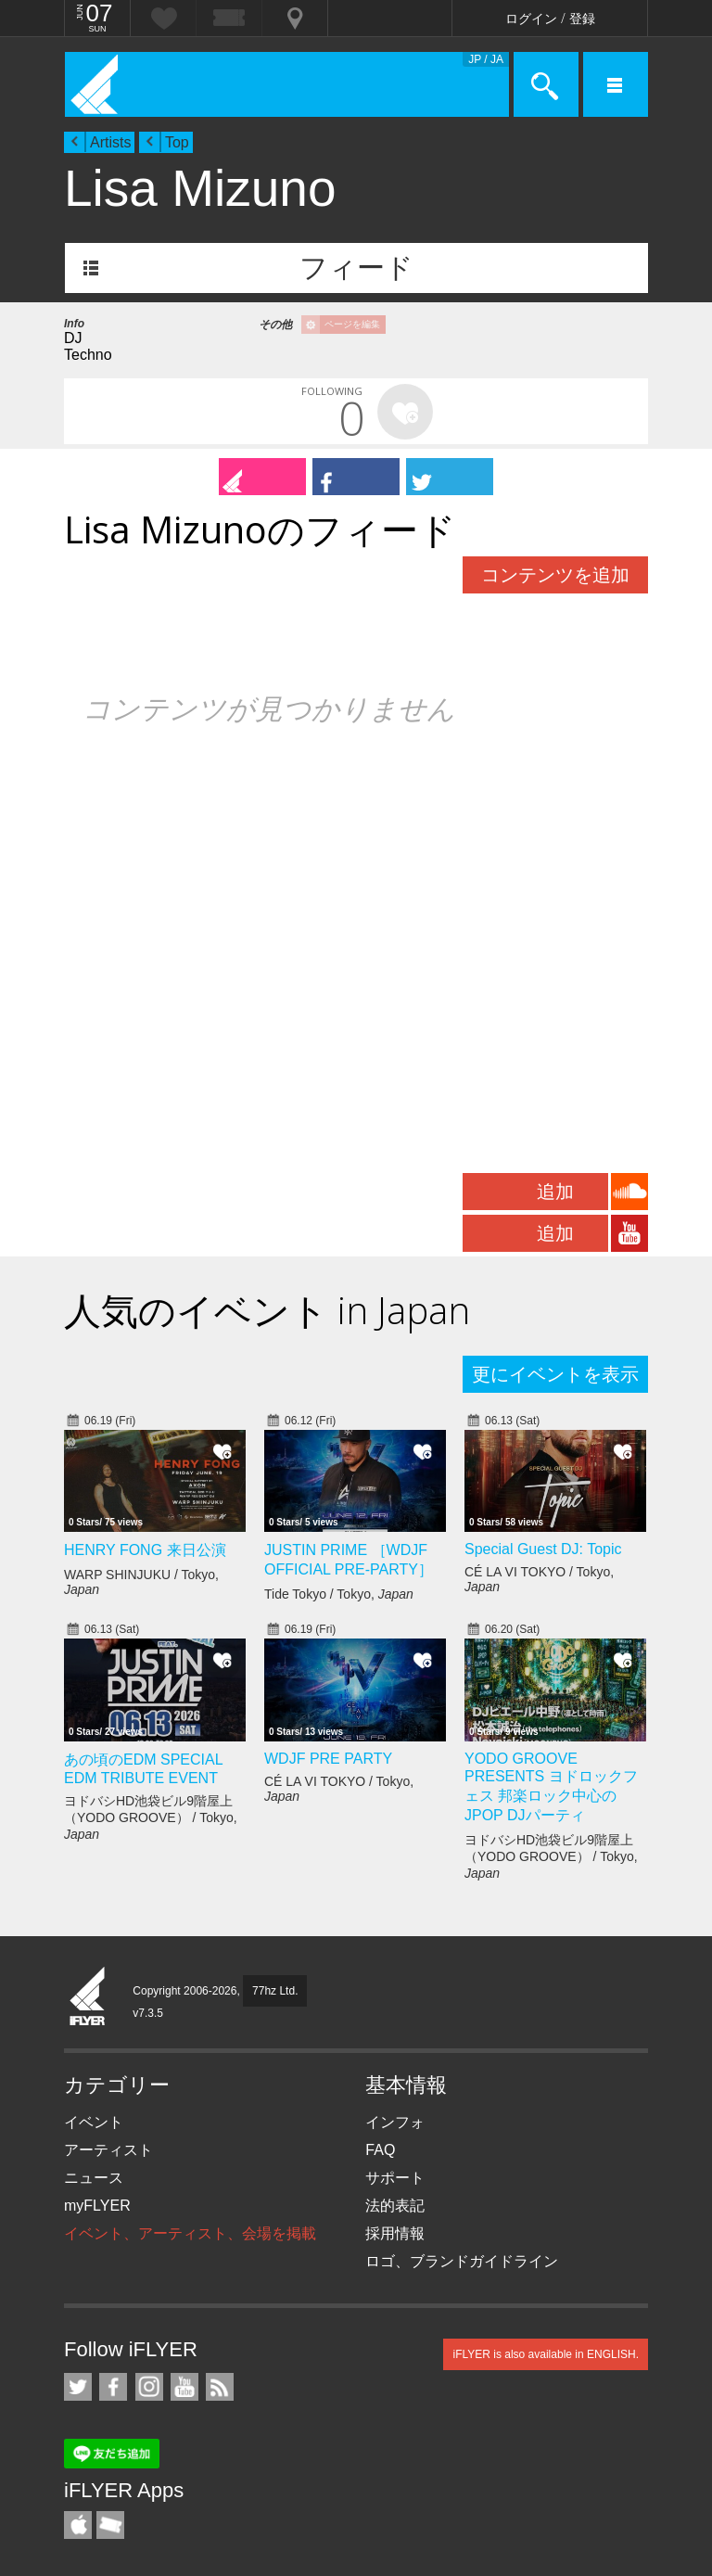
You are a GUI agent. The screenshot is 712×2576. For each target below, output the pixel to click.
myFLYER (97, 2205)
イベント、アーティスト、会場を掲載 (190, 2233)
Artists (110, 142)
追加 (555, 1191)
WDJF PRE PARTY (328, 1758)
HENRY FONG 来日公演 (145, 1550)
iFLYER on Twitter (78, 2387)
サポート (395, 2178)
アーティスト (108, 2150)
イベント (93, 2122)
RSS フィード (220, 2387)
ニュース (93, 2178)
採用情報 (395, 2233)
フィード (356, 267)
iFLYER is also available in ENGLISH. (545, 2354)
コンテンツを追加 (555, 575)
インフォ (395, 2122)
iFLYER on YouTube (184, 2387)
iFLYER (88, 1997)
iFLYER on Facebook (113, 2387)
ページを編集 (352, 324)
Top (177, 142)
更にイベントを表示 (555, 1374)
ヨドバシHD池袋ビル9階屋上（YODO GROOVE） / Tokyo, (150, 1817)
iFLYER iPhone (78, 2525)
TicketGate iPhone (110, 2525)
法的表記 (395, 2205)
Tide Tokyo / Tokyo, (338, 1594)
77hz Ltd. (275, 1990)
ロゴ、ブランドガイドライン (461, 2261)
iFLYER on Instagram (149, 2387)
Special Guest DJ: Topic (543, 1549)
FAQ (380, 2150)
